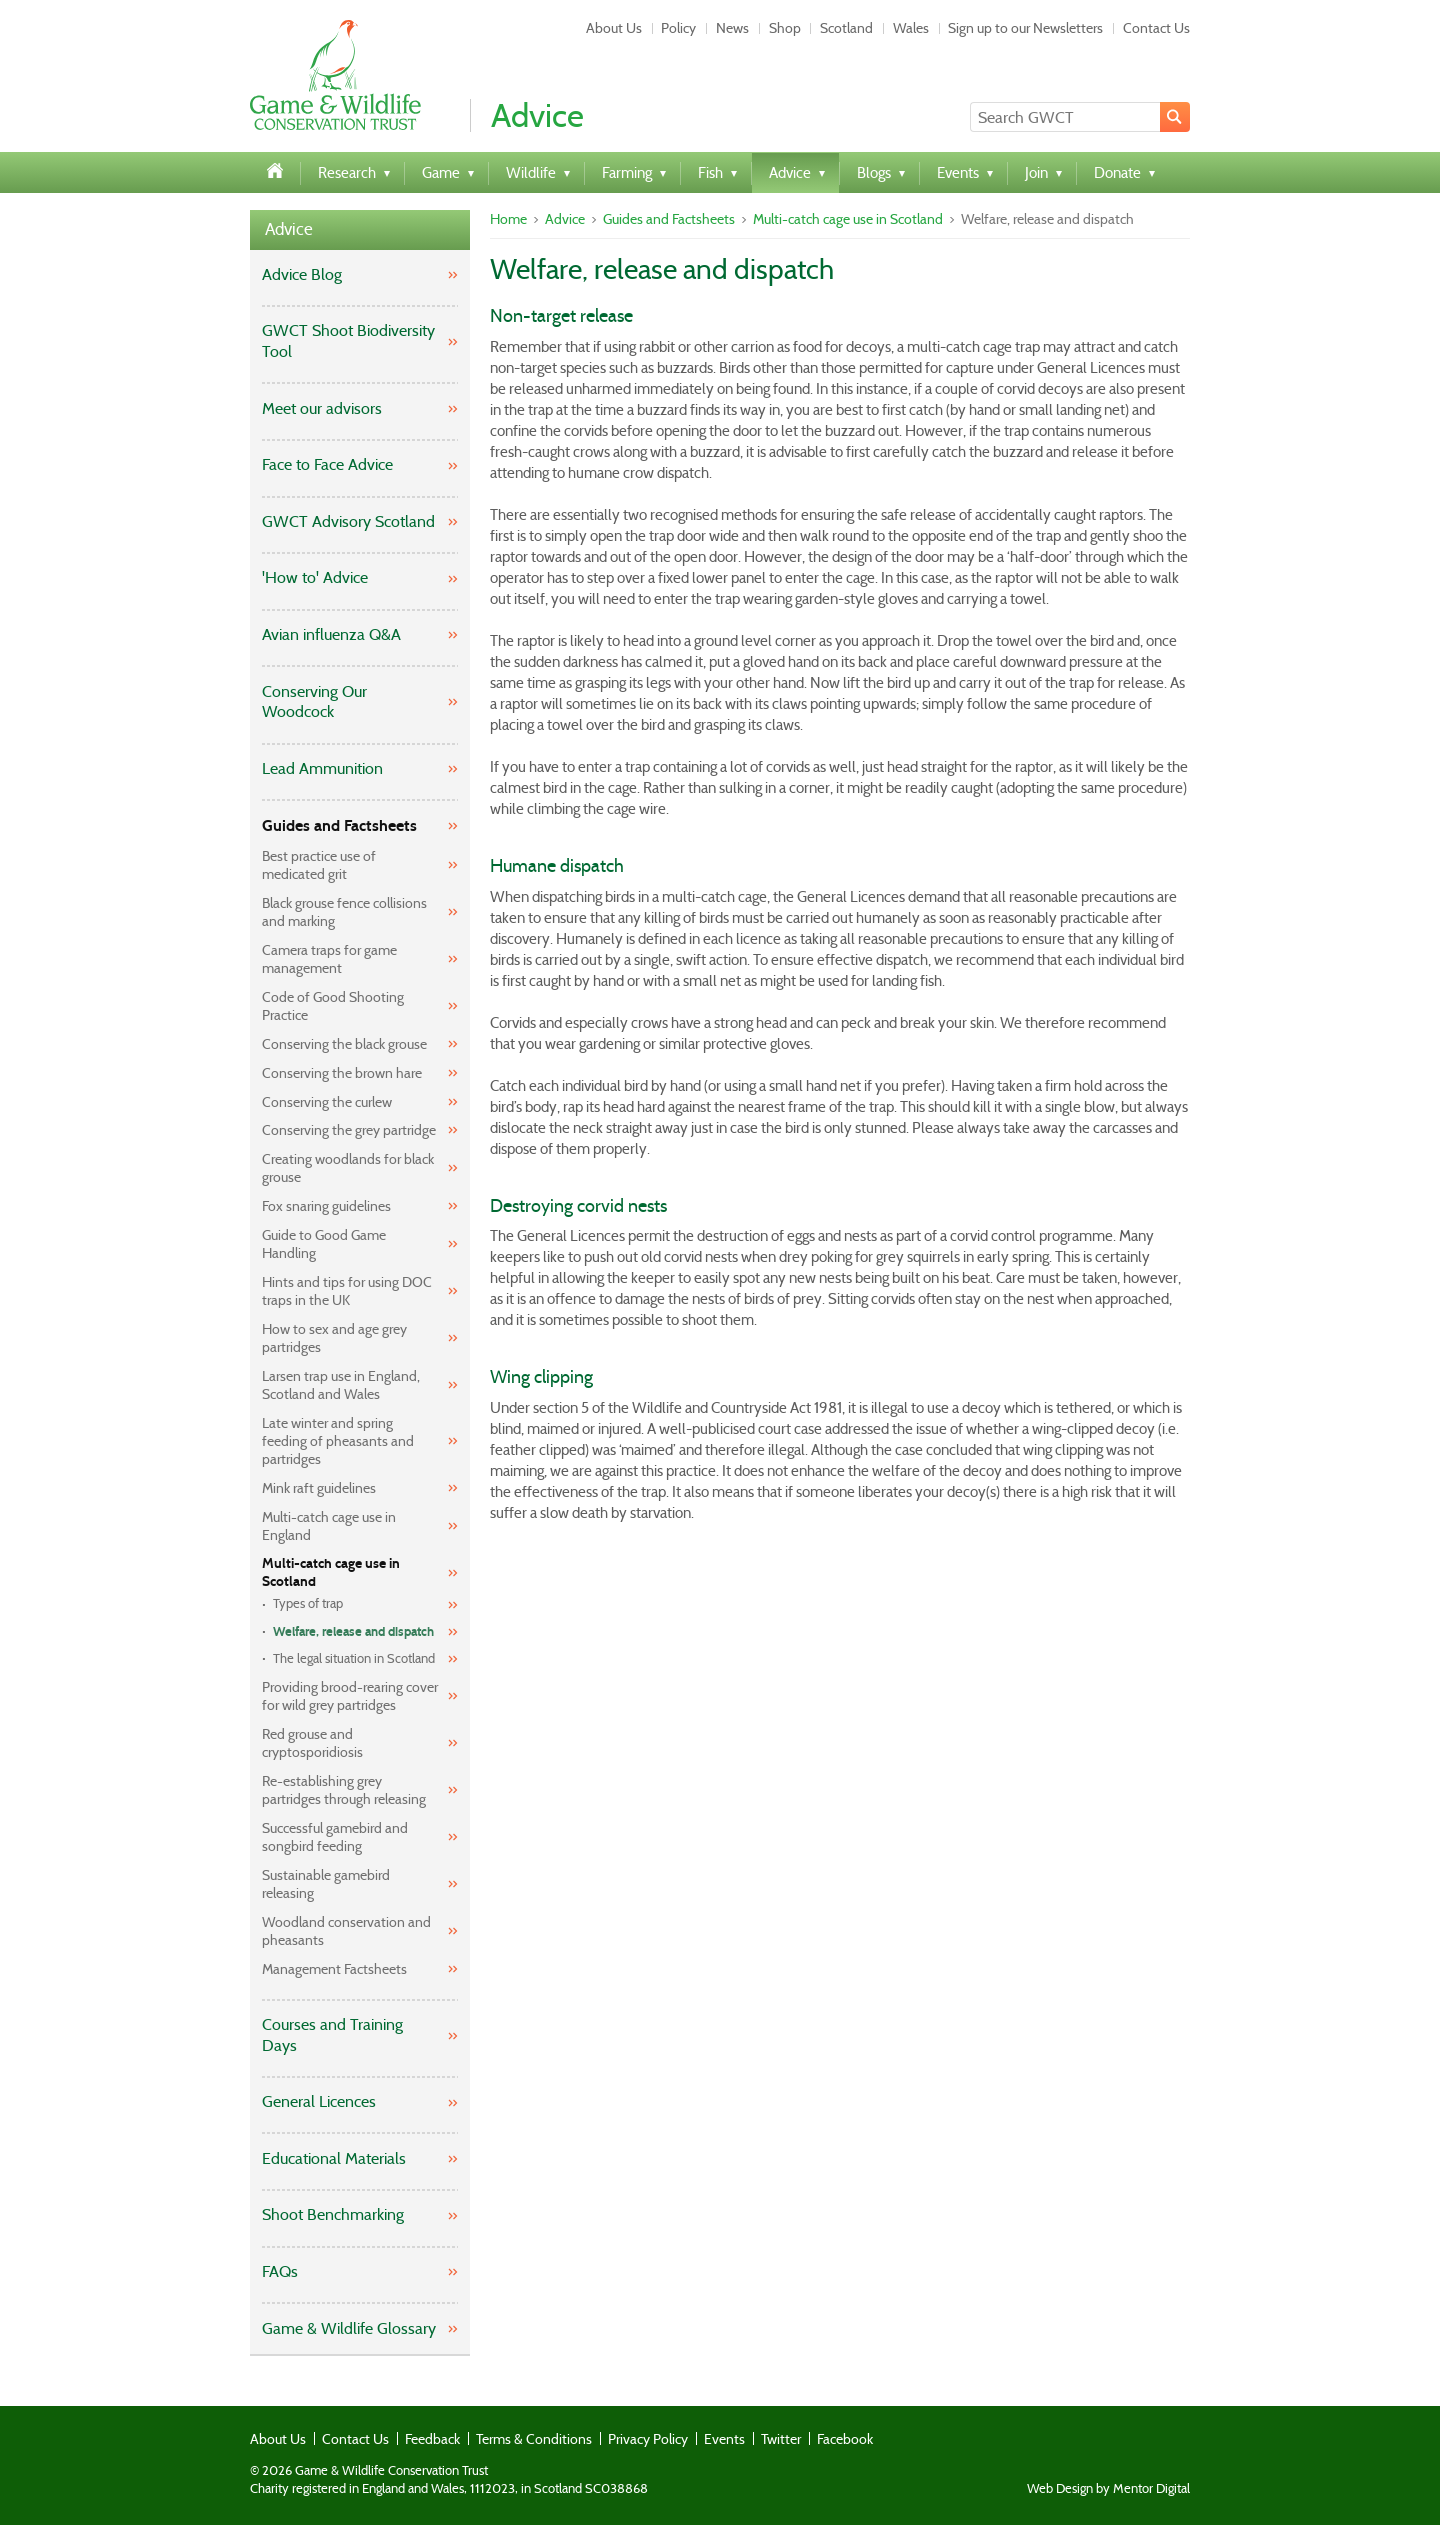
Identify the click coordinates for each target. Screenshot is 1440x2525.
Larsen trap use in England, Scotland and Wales (341, 1385)
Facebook (845, 2439)
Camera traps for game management (329, 959)
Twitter (781, 2439)
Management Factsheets (334, 1969)
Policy (678, 28)
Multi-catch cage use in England (329, 1526)
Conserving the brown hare (342, 1073)
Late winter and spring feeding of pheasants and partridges (338, 1441)
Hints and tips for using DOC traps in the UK (347, 1291)
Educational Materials (334, 2158)
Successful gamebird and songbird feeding (335, 1837)
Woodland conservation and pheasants (346, 1931)
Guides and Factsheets (339, 825)
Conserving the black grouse (344, 1044)
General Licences (319, 2101)
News (732, 28)
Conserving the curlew (327, 1102)
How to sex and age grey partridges (334, 1338)
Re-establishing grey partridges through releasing (344, 1790)
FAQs (280, 2271)
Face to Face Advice (327, 464)
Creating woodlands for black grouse (348, 1168)
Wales (911, 28)
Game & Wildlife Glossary (349, 2328)
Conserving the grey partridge (349, 1130)
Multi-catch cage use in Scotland (331, 1572)
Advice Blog (302, 274)
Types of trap (308, 1603)
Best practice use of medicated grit (319, 865)
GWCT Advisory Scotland (348, 521)
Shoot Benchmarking (333, 2214)
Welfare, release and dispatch (353, 1632)
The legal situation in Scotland (354, 1658)
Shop (785, 28)
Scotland (846, 28)
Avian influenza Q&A (331, 634)
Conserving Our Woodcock (314, 702)
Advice (289, 229)
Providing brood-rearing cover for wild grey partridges (350, 1696)
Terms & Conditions (534, 2439)
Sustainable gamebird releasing (326, 1884)
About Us (614, 28)
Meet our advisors (322, 408)
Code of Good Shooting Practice (333, 1006)
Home (508, 219)
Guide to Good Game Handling (324, 1244)
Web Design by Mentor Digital (1108, 2489)
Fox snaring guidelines (326, 1206)
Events (724, 2439)
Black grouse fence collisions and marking (344, 912)
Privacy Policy (648, 2439)
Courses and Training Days (332, 2035)
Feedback (432, 2439)
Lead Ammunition (322, 768)
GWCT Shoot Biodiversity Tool (348, 341)
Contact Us (1156, 28)
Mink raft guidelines (319, 1488)
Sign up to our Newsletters (1025, 28)
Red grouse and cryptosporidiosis (312, 1743)
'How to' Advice (315, 577)
